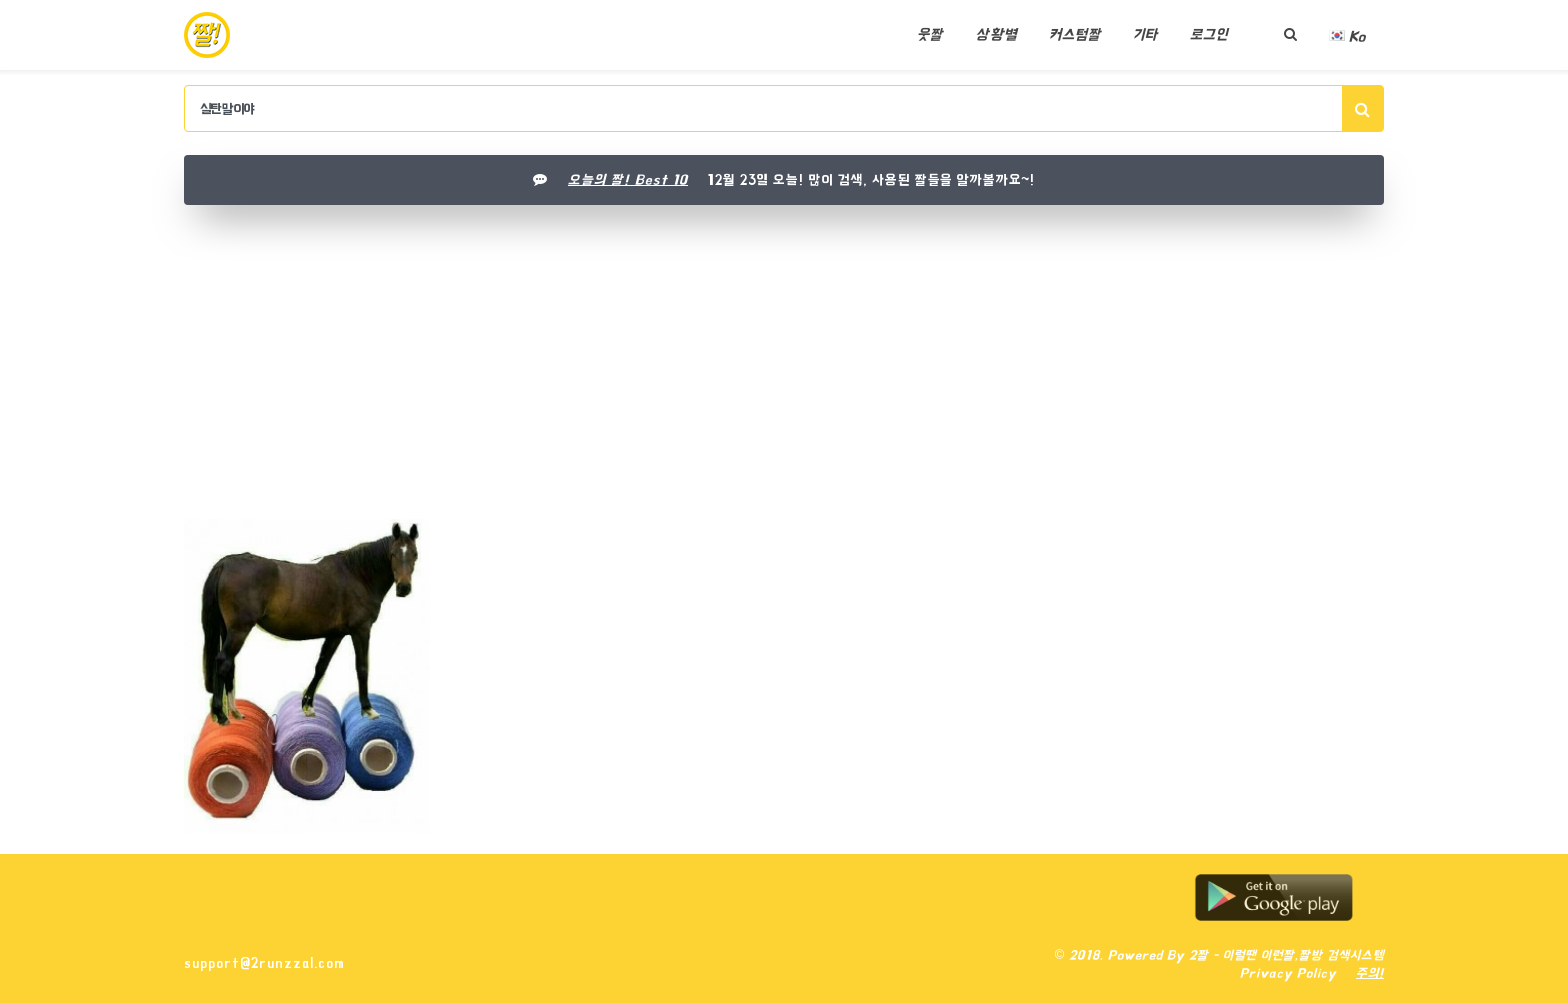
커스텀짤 (1075, 34)
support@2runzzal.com (264, 963)
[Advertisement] (784, 369)
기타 (1145, 34)
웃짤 (930, 34)
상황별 (996, 34)
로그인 (1209, 34)
